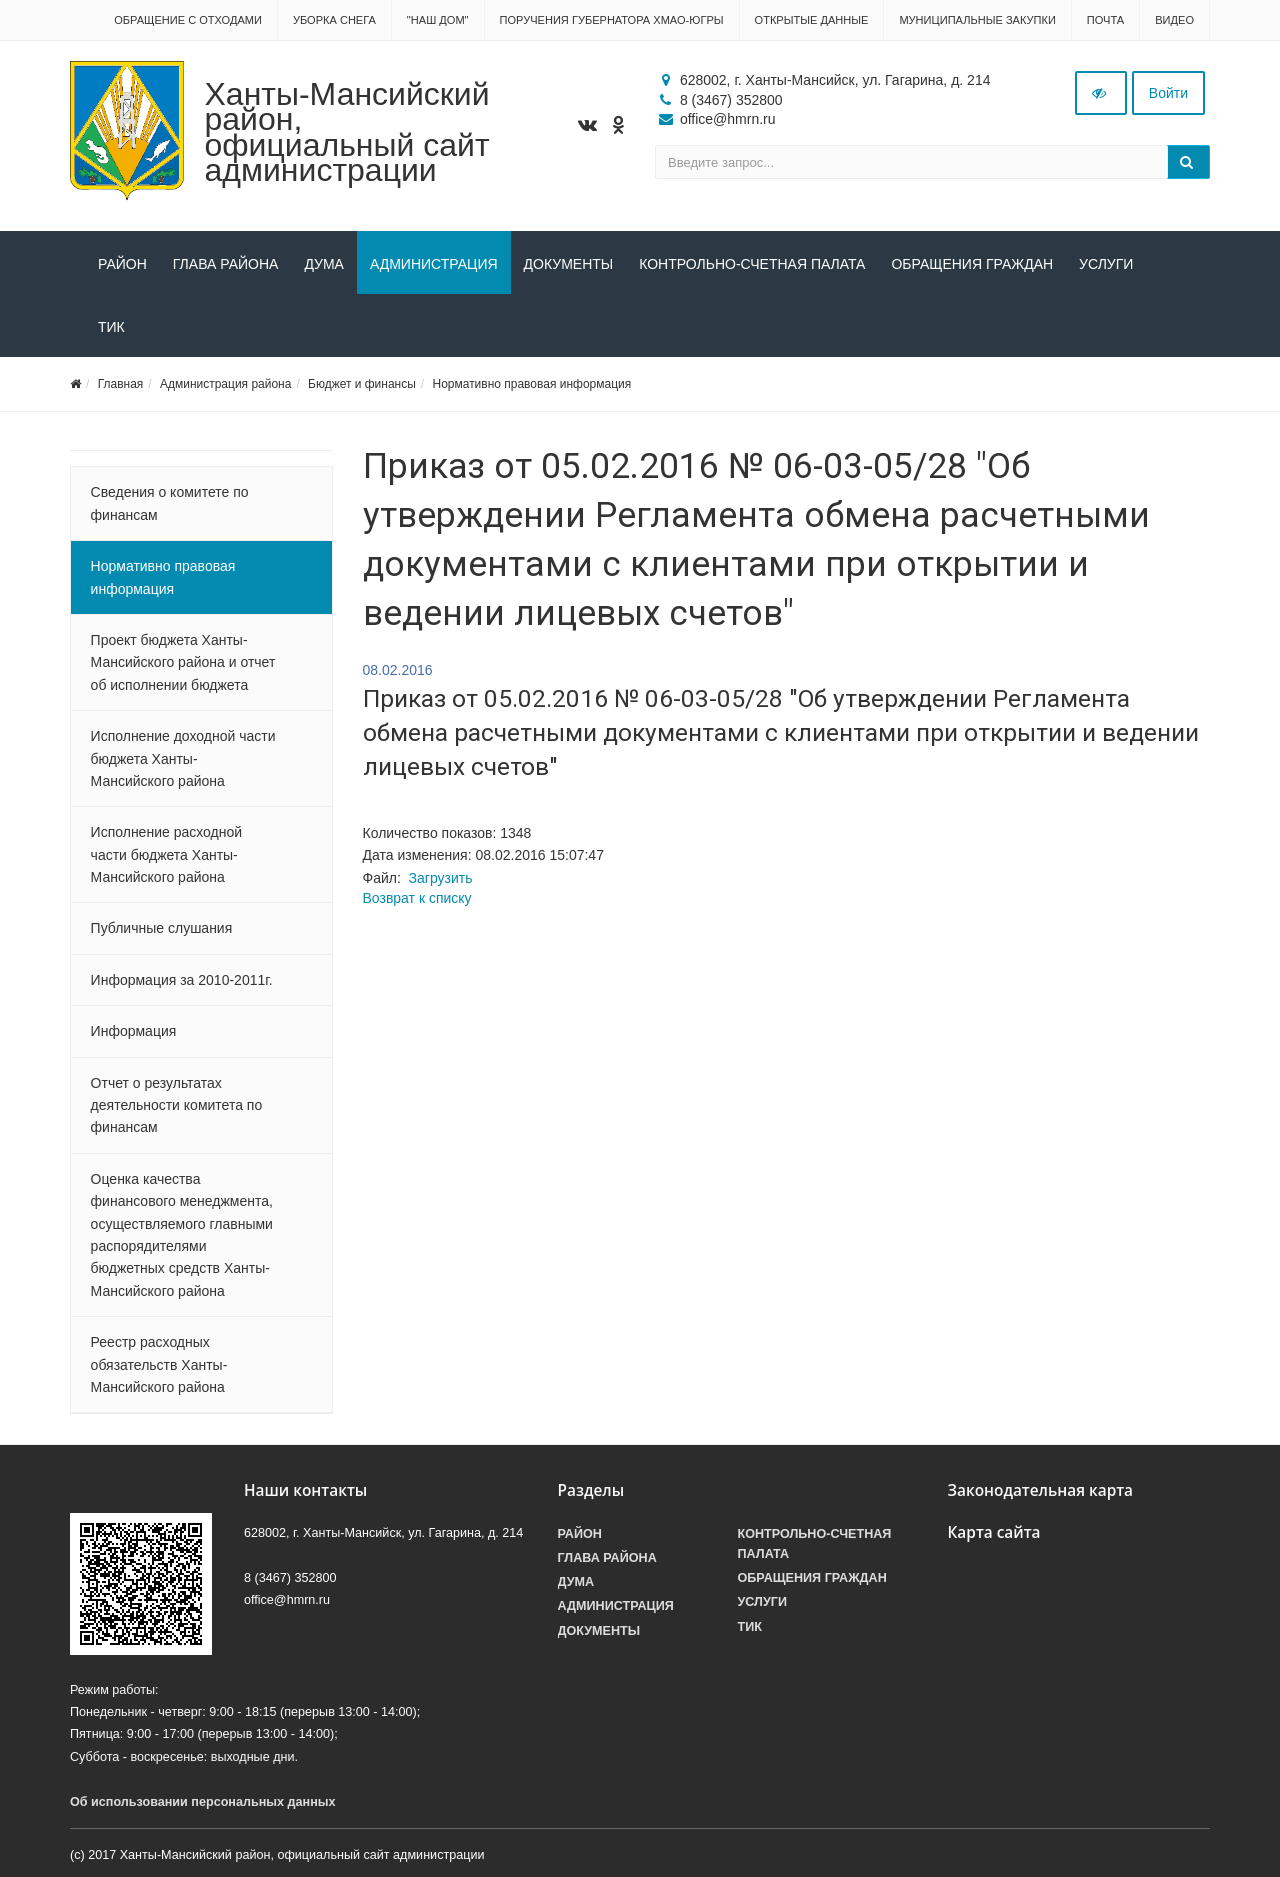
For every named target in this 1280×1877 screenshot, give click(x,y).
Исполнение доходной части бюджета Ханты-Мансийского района (183, 758)
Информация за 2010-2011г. (182, 980)
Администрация (434, 264)
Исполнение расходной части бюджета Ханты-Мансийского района (166, 854)
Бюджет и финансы (362, 384)
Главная (121, 384)
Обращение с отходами (188, 20)
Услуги (1106, 264)
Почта (1105, 20)
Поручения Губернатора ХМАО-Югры (612, 20)
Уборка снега (334, 20)
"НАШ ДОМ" (438, 20)
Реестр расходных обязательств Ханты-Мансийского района (159, 1364)
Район (122, 264)
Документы (569, 264)
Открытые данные (812, 20)
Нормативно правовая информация (532, 384)
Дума (324, 264)
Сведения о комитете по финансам (170, 503)
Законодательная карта (1041, 1490)
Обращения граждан (972, 264)
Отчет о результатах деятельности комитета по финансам (177, 1105)
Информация (134, 1031)
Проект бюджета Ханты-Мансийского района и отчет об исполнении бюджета (183, 662)
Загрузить (441, 878)
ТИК (111, 327)
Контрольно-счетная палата (752, 264)
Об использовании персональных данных (203, 1802)
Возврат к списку (417, 898)
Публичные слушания (162, 928)
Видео (1174, 20)
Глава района (226, 264)
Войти (1168, 93)
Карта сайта (994, 1532)
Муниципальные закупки (977, 20)
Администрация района (225, 384)
